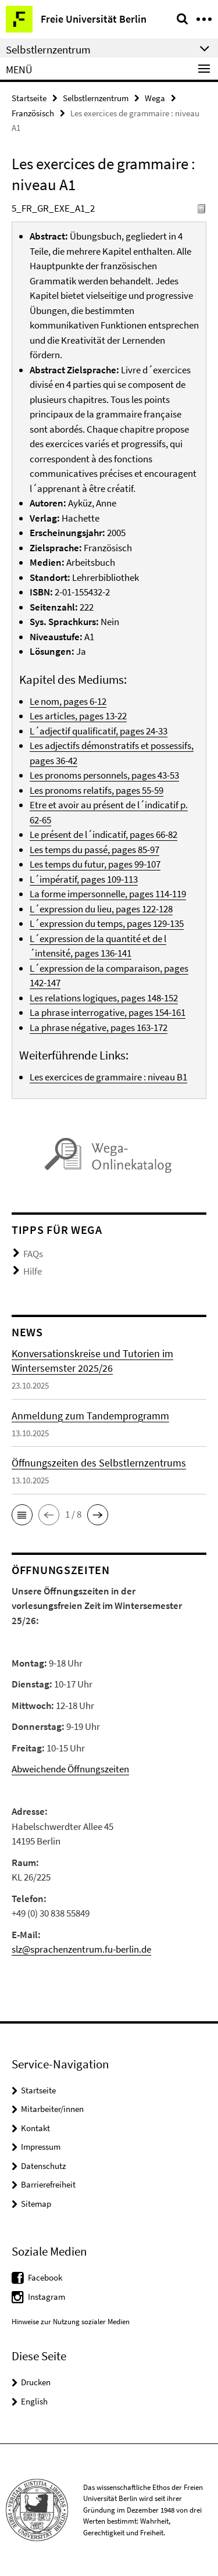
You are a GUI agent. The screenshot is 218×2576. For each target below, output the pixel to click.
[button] (22, 1514)
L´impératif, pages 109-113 (84, 879)
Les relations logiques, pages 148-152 (104, 997)
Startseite (29, 98)
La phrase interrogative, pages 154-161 (107, 1012)
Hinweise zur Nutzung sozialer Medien (71, 2322)
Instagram (46, 2296)
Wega (155, 98)
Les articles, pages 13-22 (78, 715)
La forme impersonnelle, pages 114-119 (108, 893)
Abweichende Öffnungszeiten (70, 1768)
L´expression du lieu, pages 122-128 (101, 908)
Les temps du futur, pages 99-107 (95, 864)
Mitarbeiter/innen (52, 2108)
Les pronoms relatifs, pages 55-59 (96, 790)
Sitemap (36, 2203)
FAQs (33, 1253)
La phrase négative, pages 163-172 (98, 1027)
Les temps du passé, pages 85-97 (94, 849)
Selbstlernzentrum (95, 98)
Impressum (40, 2146)
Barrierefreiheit (48, 2184)
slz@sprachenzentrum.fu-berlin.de (81, 1949)
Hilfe (32, 1271)
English (34, 2401)
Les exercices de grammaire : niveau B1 (108, 1077)
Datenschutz (43, 2165)
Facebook (45, 2277)
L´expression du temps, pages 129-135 (107, 923)
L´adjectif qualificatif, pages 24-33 (98, 731)
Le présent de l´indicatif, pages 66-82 (103, 834)
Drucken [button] (36, 2382)
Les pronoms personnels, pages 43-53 (104, 775)
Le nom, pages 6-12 (68, 701)
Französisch (33, 113)
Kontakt (35, 2127)
